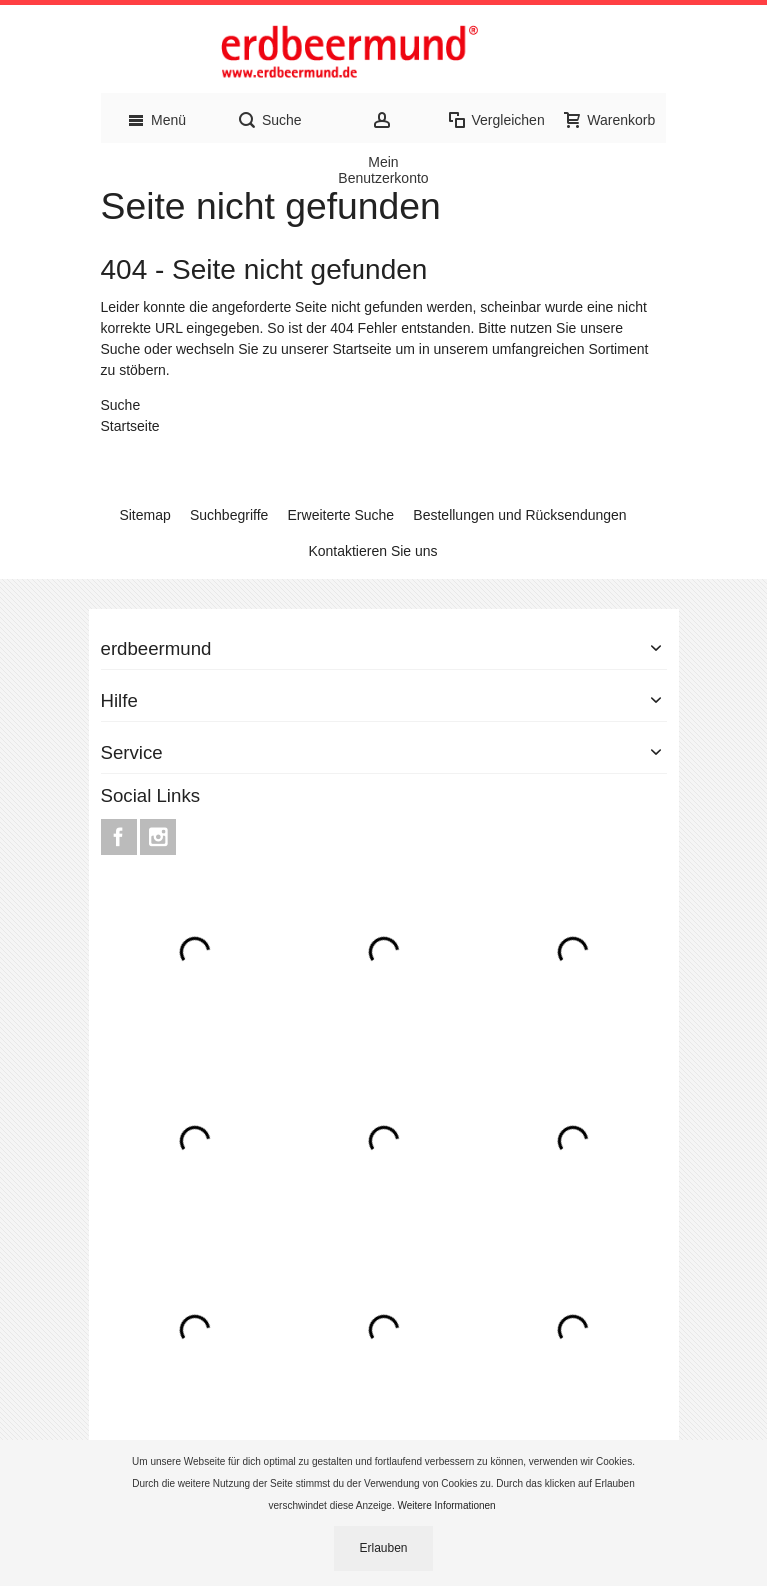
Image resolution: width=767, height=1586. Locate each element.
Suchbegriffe (229, 515)
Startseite (361, 349)
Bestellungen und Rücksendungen (519, 515)
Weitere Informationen (447, 1505)
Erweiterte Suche (341, 515)
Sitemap (144, 515)
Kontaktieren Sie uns (372, 551)
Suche (121, 349)
